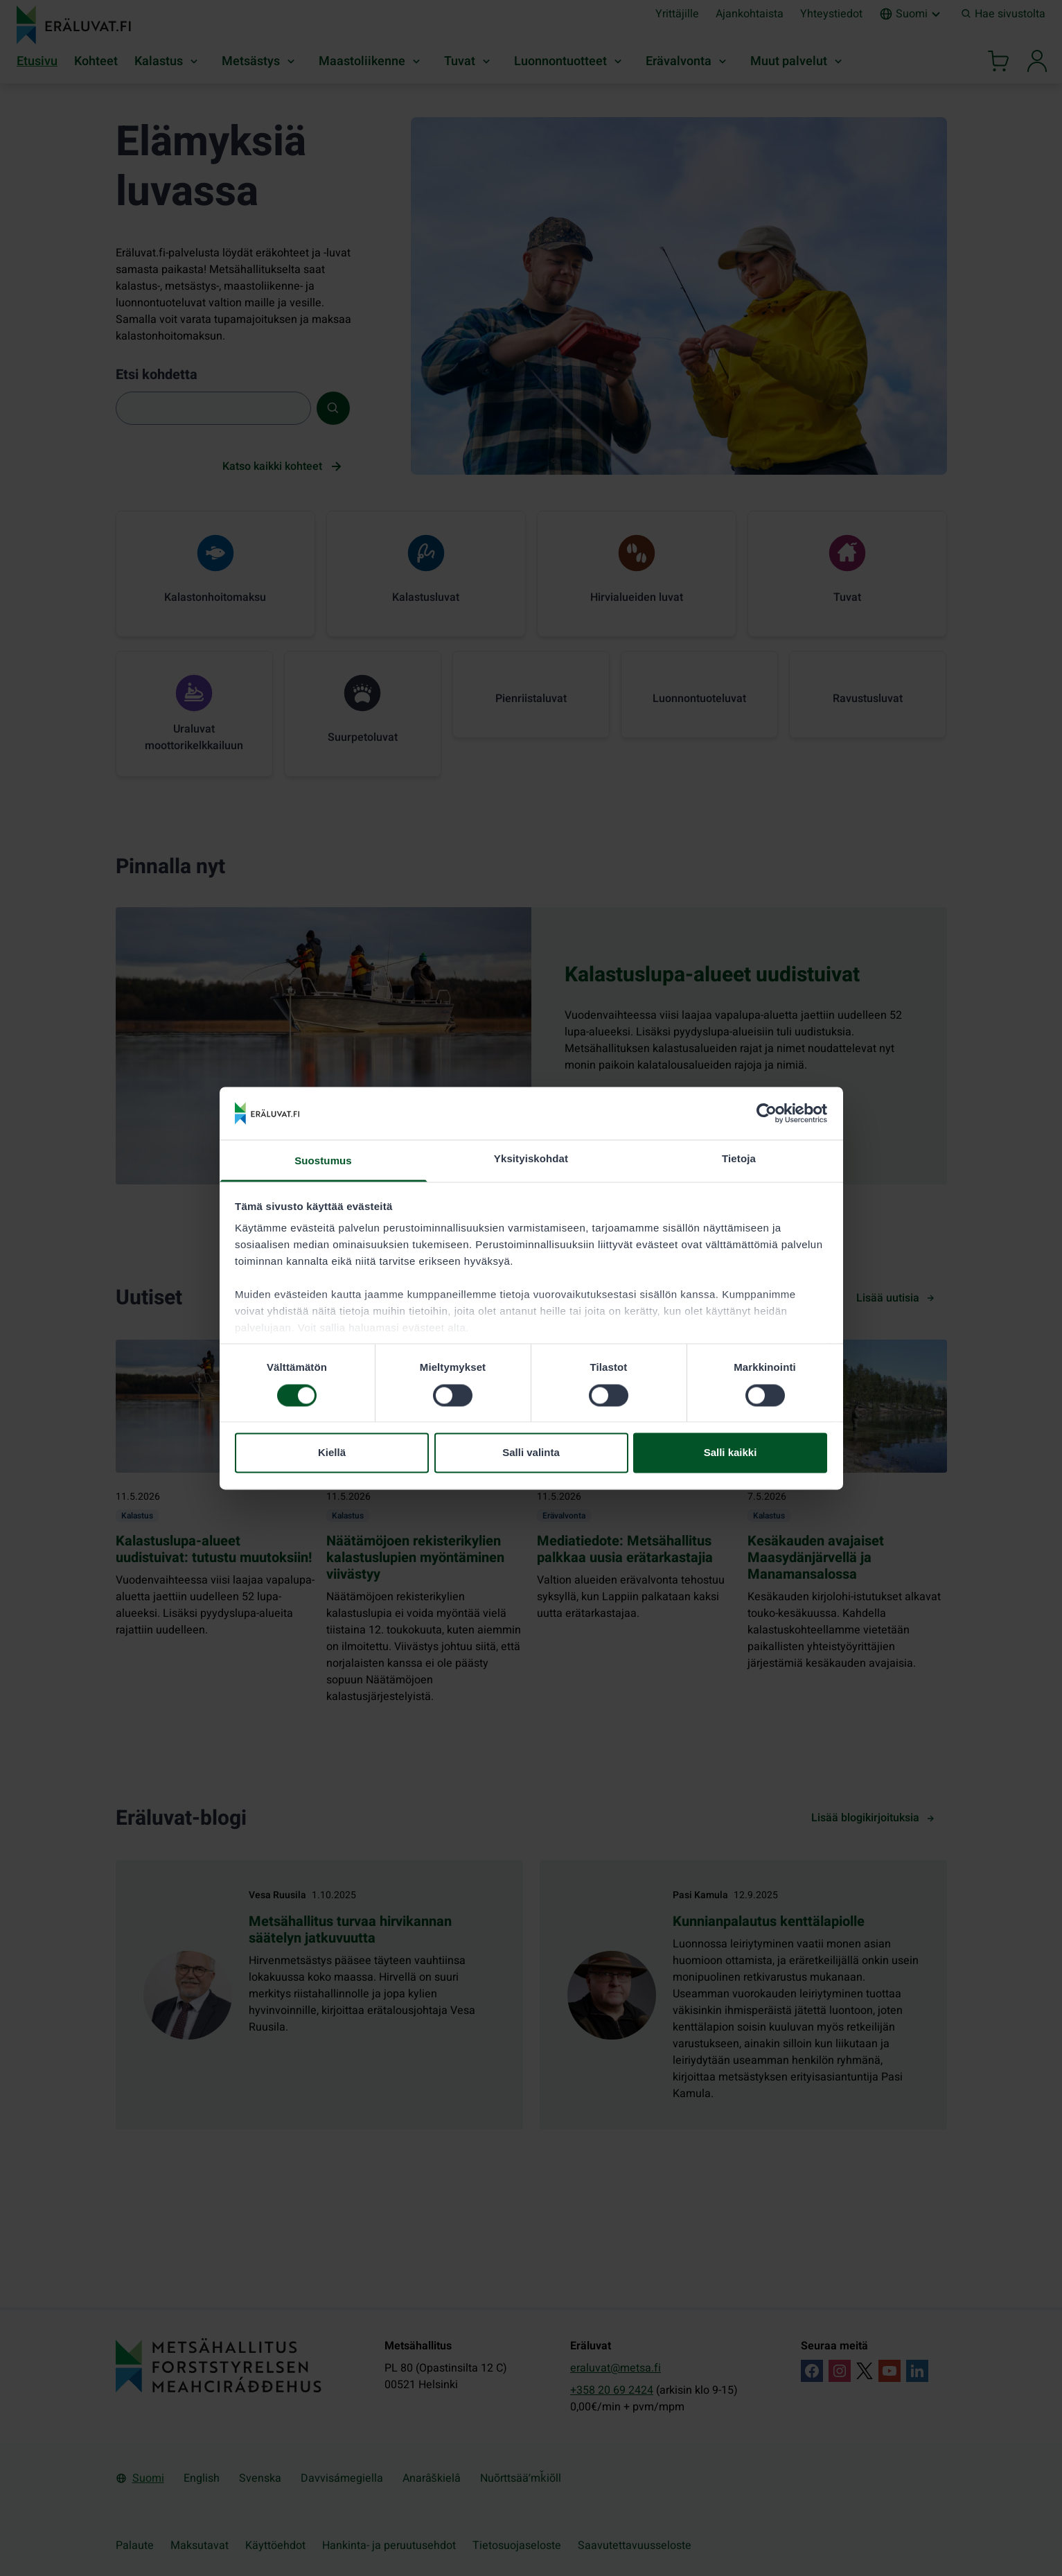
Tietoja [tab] (739, 1159)
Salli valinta (531, 1453)
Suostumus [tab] (323, 1161)
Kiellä (332, 1453)
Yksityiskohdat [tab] (531, 1159)
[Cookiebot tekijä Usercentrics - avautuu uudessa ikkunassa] (766, 1113)
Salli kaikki (730, 1453)
